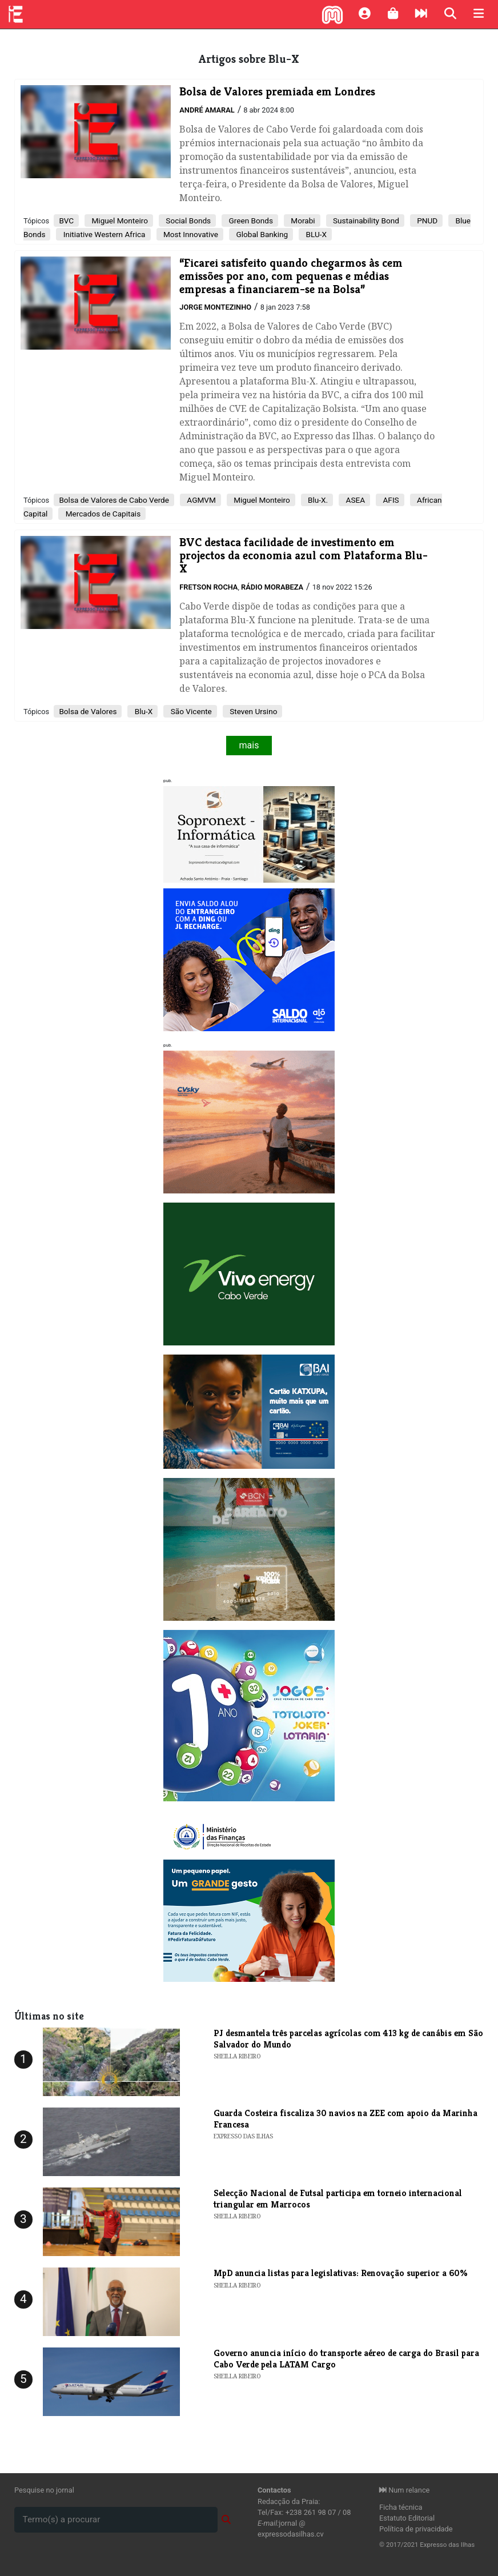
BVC (66, 220)
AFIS (390, 499)
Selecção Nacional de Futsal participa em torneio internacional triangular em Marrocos (338, 2198)
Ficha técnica (401, 2507)
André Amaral (206, 110)
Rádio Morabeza (272, 587)
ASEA (354, 499)
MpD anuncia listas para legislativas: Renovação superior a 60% (341, 2273)
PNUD (426, 220)
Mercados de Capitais (101, 513)
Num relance (404, 2490)
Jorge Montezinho (215, 307)
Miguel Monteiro (119, 220)
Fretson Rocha (208, 587)
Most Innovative (190, 234)
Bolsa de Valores (88, 711)
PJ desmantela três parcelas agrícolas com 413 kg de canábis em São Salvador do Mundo (348, 2038)
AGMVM (200, 499)
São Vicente (189, 711)
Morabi (302, 220)
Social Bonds (187, 220)
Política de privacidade (416, 2529)
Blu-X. (317, 499)
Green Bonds (250, 220)
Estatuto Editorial (407, 2518)
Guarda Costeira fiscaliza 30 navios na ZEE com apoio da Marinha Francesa (345, 2118)
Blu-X (142, 711)
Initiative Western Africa (103, 234)
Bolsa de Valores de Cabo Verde (114, 499)
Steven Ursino (253, 711)
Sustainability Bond (365, 220)
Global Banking (261, 234)
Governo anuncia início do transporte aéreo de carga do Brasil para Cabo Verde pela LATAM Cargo (346, 2358)
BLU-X (315, 234)
